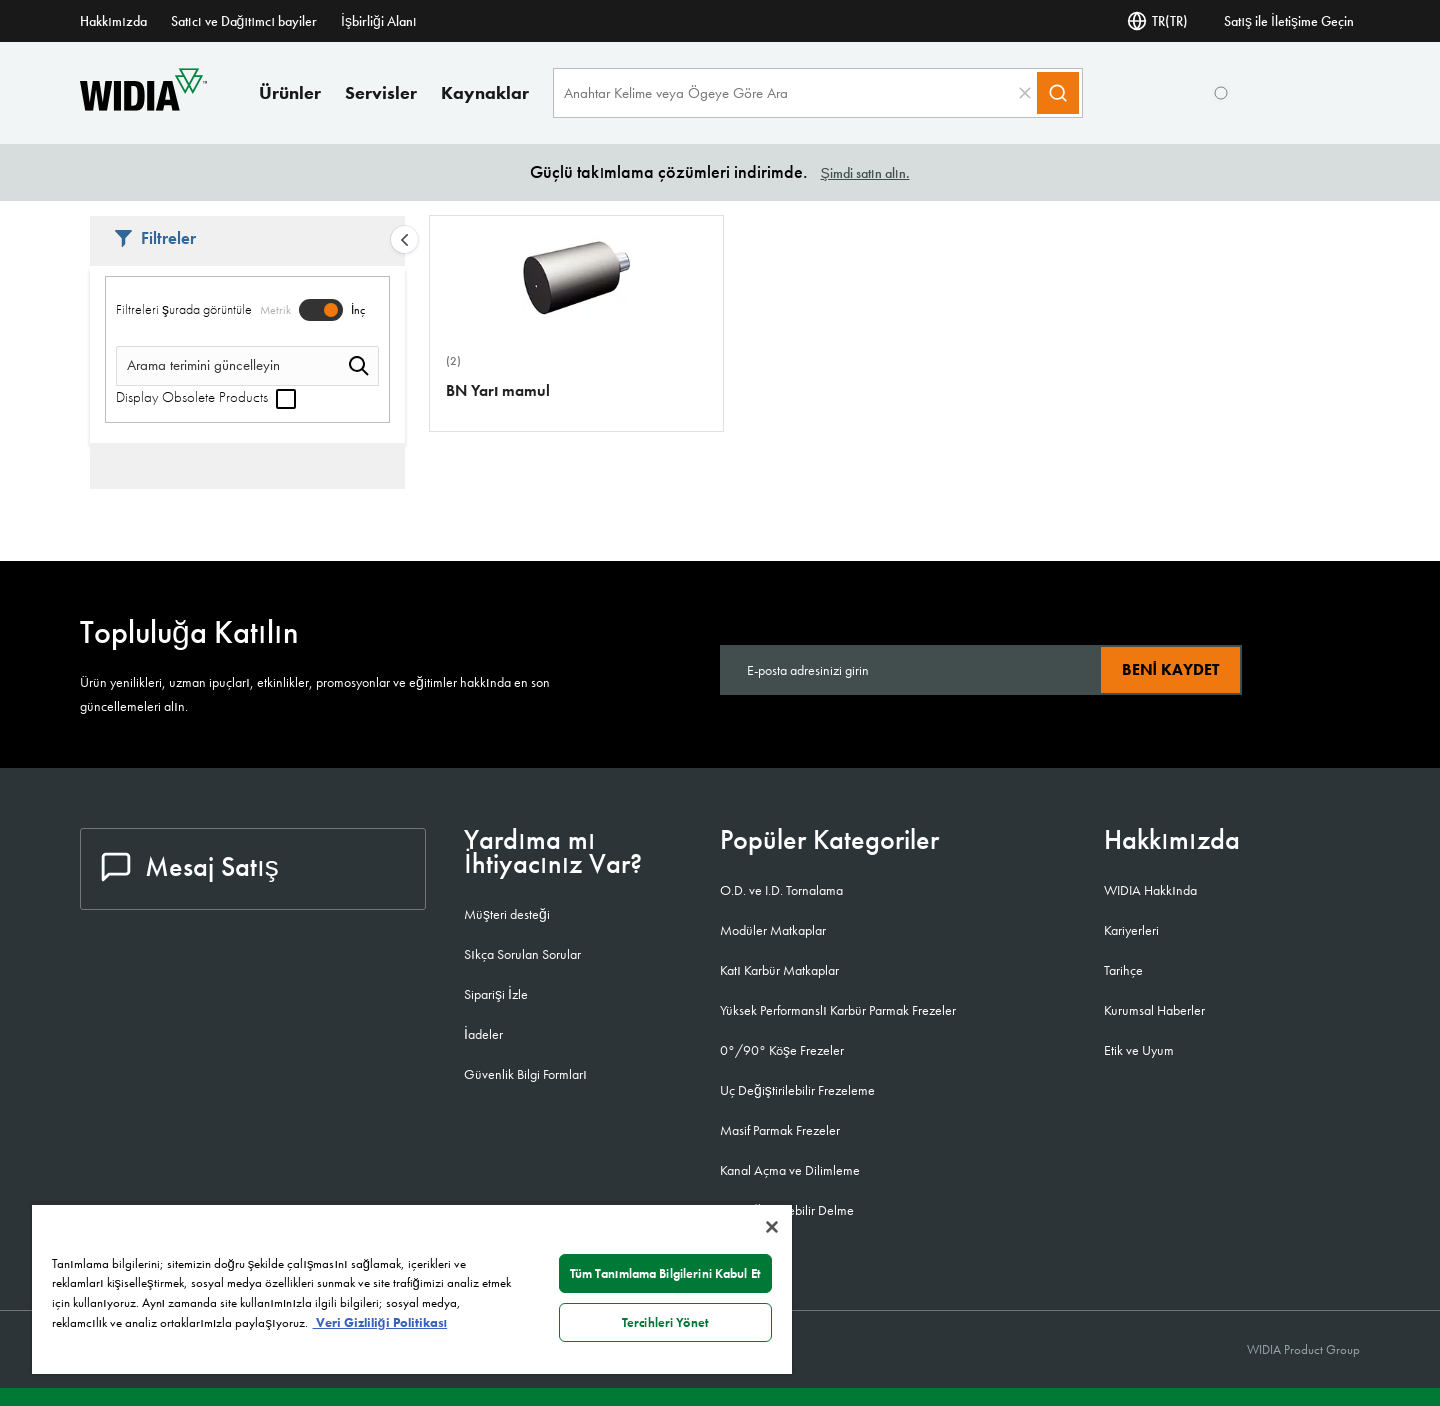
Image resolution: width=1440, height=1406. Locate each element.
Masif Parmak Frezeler (780, 1130)
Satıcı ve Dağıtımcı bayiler (244, 21)
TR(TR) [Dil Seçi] (1157, 21)
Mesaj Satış (190, 866)
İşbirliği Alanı (379, 21)
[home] (143, 105)
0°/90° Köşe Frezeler (782, 1050)
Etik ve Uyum (1139, 1050)
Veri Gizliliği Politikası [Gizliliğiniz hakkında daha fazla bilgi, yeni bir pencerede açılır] (380, 1322)
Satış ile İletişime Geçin (1289, 21)
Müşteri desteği (507, 914)
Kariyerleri (1131, 930)
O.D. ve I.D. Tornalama (781, 890)
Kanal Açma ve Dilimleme (790, 1170)
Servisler (381, 92)
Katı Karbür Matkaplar (779, 970)
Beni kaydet (1170, 669)
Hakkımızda (113, 21)
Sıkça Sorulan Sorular (522, 954)
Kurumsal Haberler (1154, 1010)
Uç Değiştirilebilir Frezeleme (797, 1090)
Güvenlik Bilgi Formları (525, 1074)
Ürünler (290, 92)
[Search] (1058, 93)
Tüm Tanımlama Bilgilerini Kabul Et (665, 1273)
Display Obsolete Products (206, 397)
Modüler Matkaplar (773, 930)
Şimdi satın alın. (864, 173)
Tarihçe (1123, 970)
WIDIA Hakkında (1150, 890)
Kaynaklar (485, 92)
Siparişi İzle (496, 994)
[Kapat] (772, 1227)
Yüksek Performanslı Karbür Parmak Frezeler (838, 1010)
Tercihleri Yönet (665, 1322)
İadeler (483, 1034)
